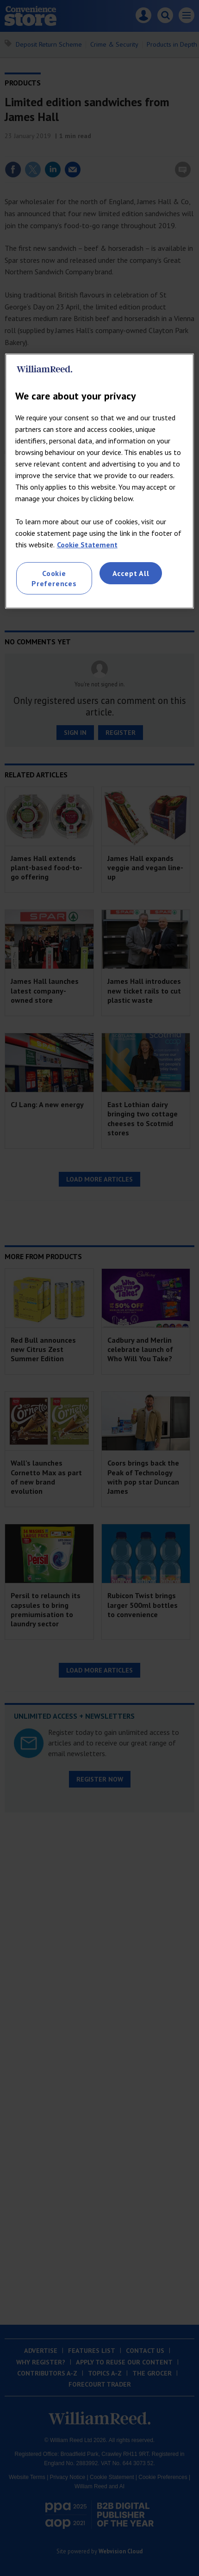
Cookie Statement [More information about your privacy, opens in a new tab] (87, 544)
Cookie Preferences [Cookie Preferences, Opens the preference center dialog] (54, 578)
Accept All (130, 573)
